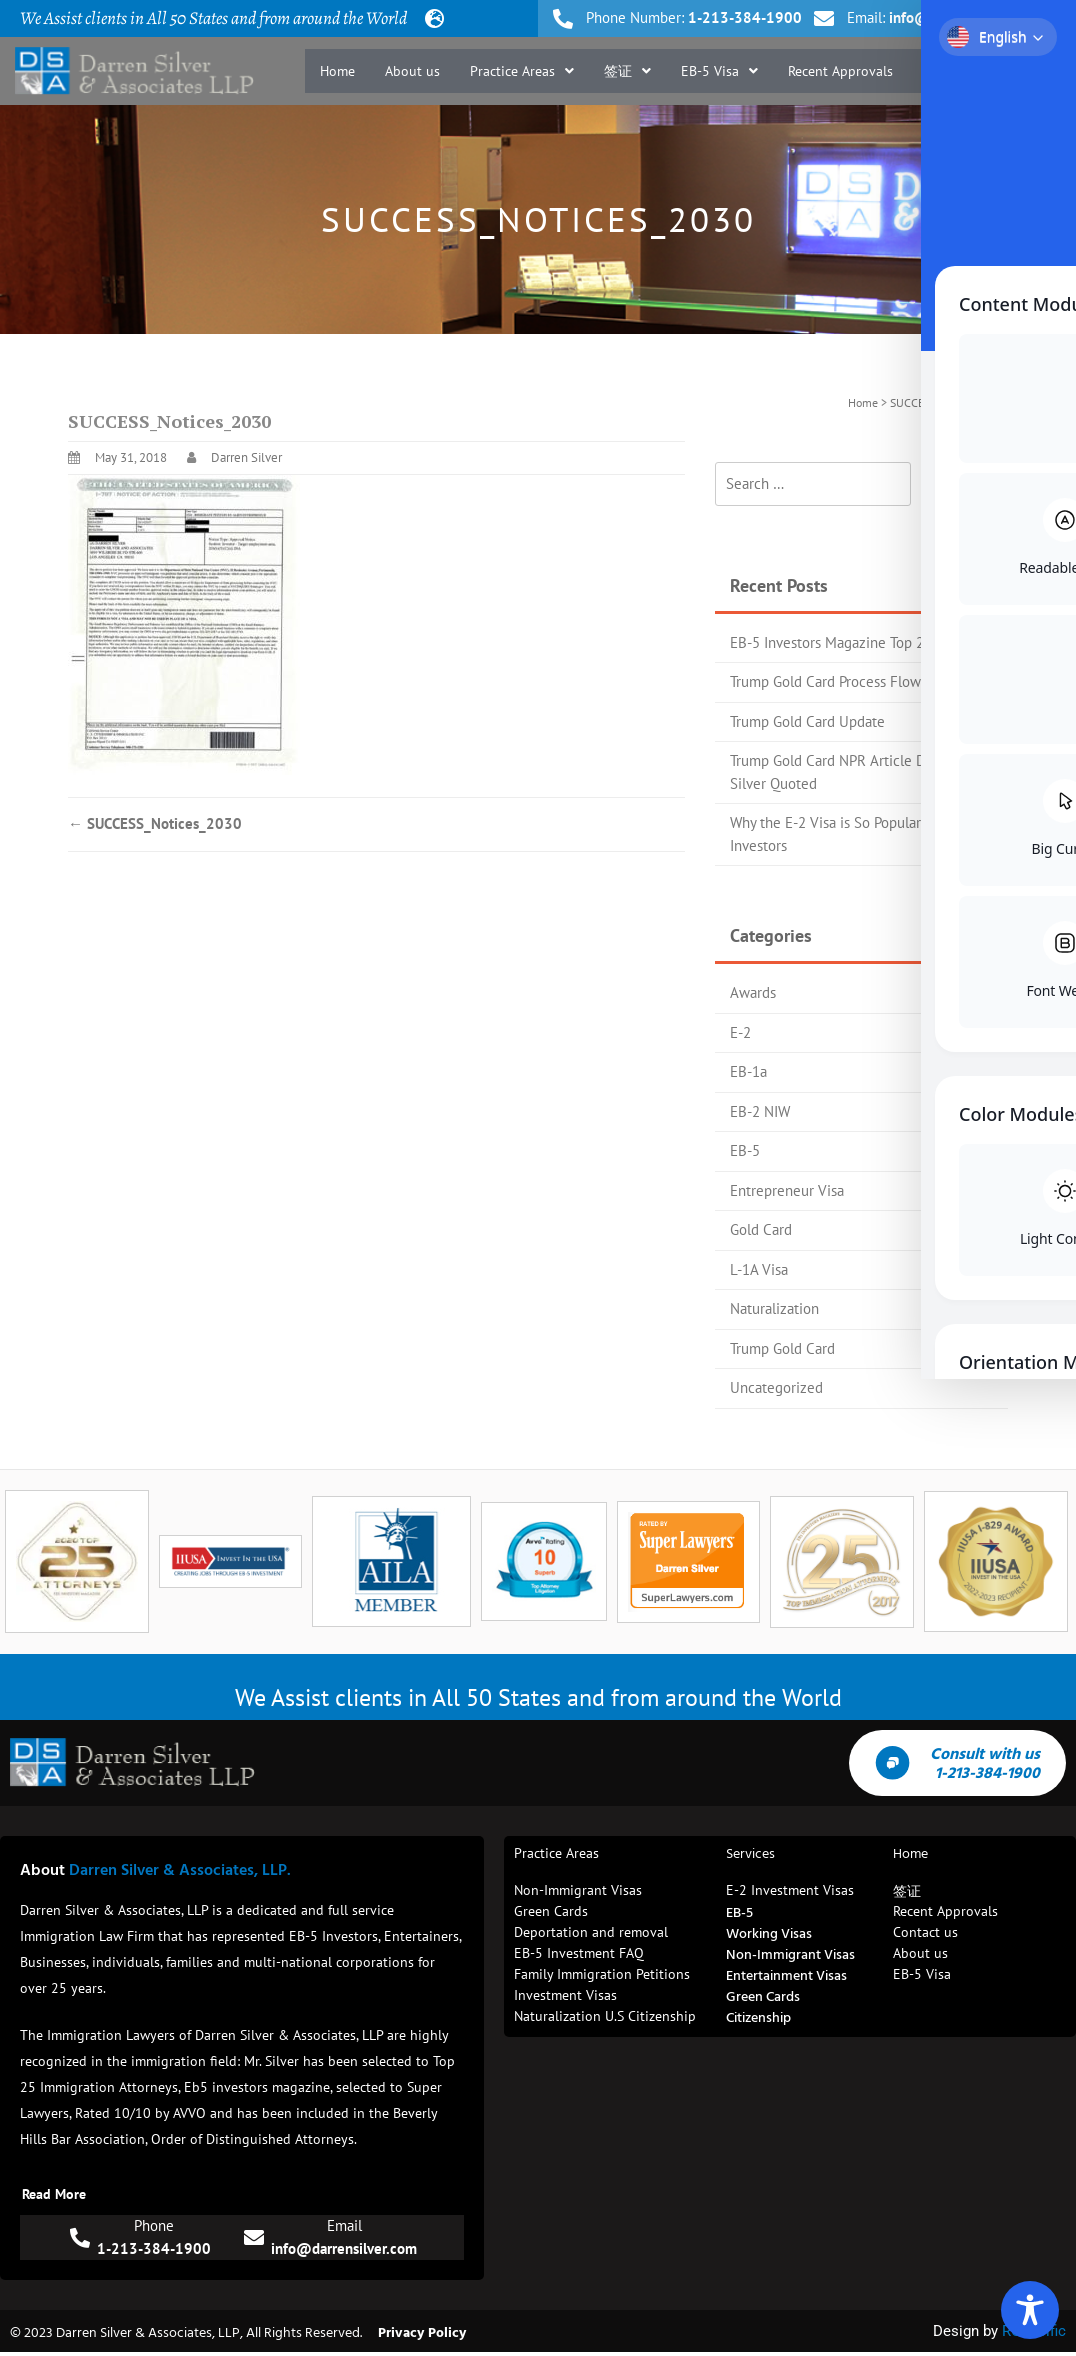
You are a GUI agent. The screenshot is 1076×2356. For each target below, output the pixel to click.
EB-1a (748, 1071)
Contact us (1013, 82)
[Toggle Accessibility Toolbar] (1030, 2310)
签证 (627, 82)
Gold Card (761, 1229)
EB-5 (745, 1150)
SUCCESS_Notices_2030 (155, 823)
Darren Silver (246, 457)
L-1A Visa (759, 1269)
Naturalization (774, 1308)
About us (412, 82)
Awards (753, 992)
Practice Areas (522, 82)
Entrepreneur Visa (787, 1190)
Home (337, 82)
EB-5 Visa (719, 82)
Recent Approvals (840, 82)
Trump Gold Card (782, 1348)
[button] (522, 82)
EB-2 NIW (760, 1111)
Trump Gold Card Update (807, 721)
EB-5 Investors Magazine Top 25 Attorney (860, 642)
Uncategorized (776, 1387)
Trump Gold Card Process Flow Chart (844, 681)
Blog (937, 82)
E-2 (740, 1032)
